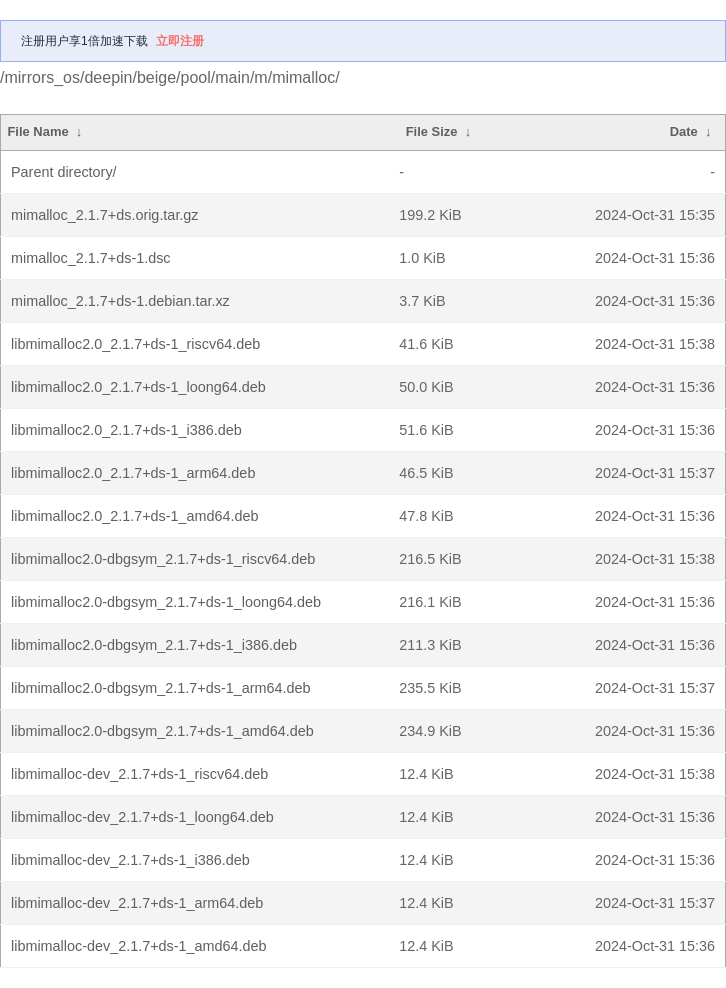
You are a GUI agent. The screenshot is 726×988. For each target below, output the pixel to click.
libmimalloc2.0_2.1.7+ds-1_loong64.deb (138, 387)
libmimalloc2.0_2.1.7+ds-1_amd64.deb (135, 516)
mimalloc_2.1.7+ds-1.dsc (91, 258)
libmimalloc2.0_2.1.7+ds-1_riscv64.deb (135, 344)
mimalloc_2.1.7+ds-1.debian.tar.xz (120, 301)
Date (684, 131)
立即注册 (180, 41)
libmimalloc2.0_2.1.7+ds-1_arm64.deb (133, 473)
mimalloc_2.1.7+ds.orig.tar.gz (105, 215)
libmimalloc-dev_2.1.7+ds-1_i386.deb (130, 860)
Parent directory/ (64, 172)
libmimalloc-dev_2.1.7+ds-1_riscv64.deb (139, 774)
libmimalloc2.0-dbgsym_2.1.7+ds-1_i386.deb (154, 645)
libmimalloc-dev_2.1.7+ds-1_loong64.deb (142, 817)
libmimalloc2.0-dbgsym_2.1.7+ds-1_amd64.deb (162, 731)
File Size (432, 131)
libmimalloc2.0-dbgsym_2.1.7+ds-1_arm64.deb (161, 688)
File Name (37, 131)
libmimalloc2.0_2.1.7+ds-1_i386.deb (126, 430)
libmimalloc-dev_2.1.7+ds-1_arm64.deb (137, 903)
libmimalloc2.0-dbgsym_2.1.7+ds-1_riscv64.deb (163, 559)
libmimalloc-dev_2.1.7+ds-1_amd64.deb (139, 946)
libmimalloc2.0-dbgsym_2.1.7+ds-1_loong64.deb (166, 602)
